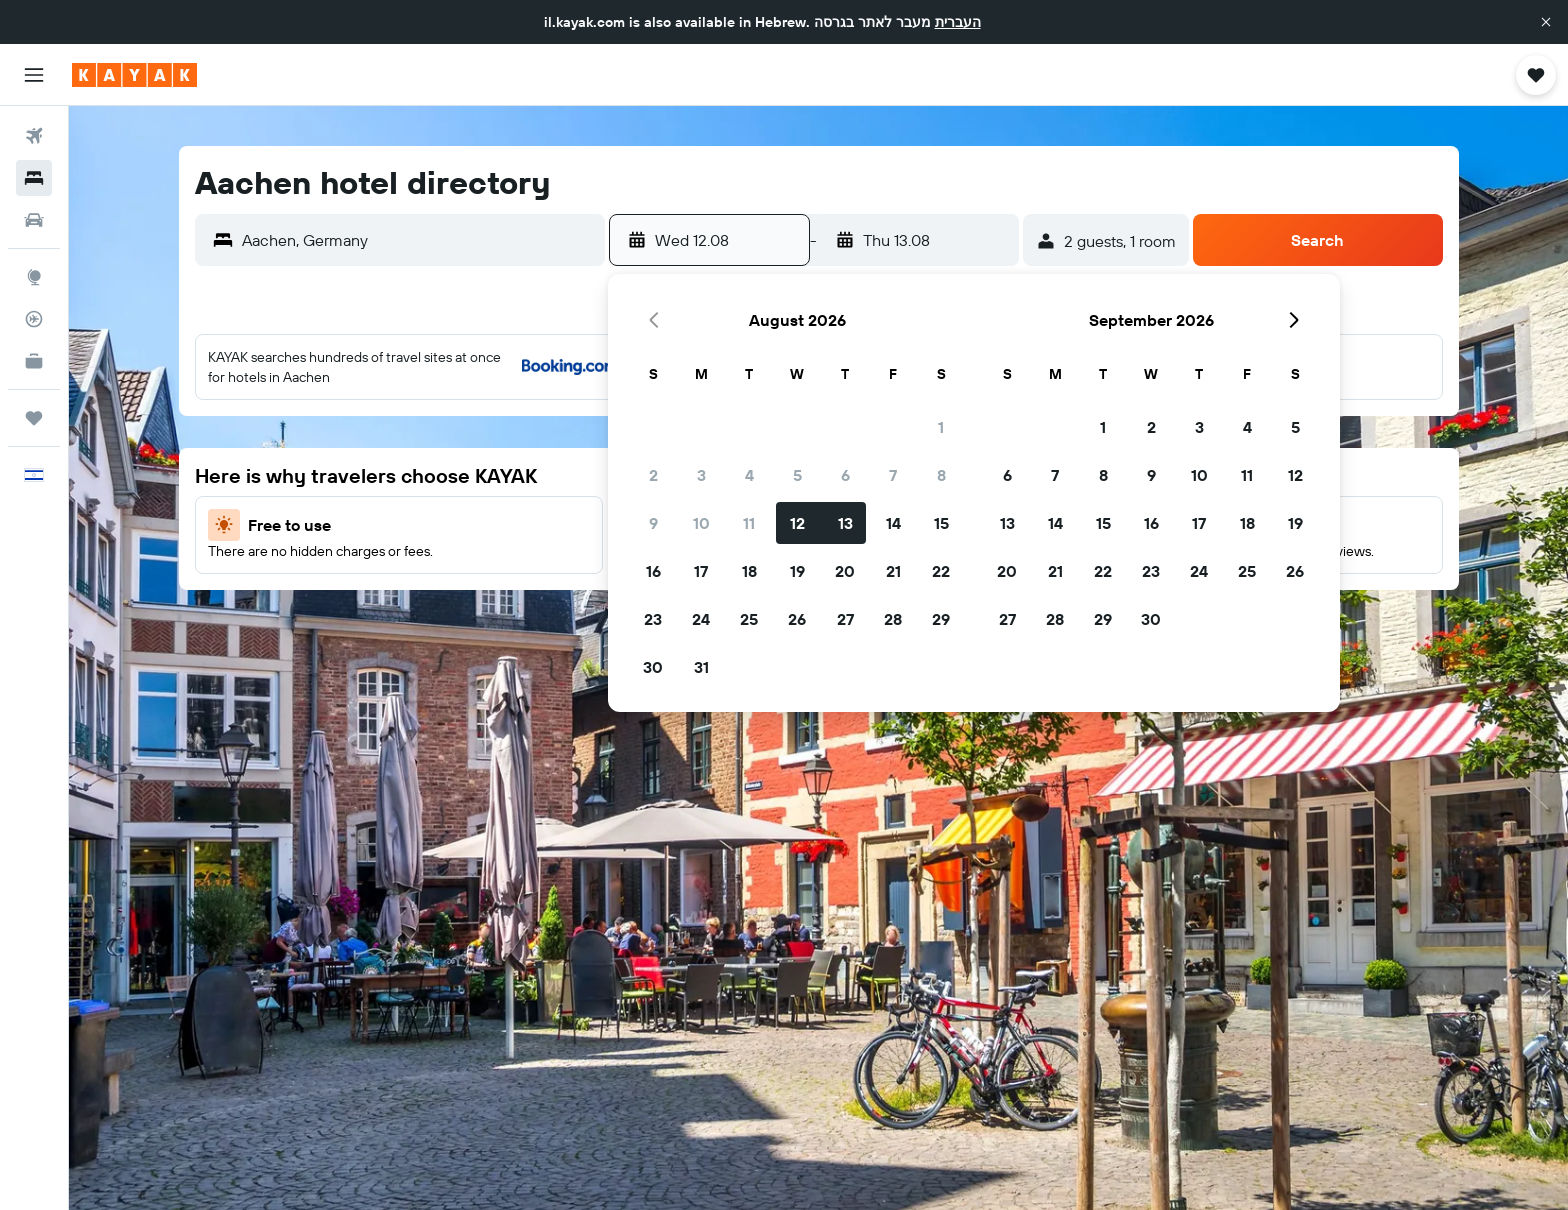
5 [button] (797, 475)
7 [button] (893, 475)
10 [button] (701, 523)
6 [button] (845, 475)
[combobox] (418, 240)
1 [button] (941, 427)
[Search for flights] (34, 136)
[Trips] (34, 418)
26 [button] (797, 619)
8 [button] (941, 475)
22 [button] (941, 571)
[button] (1546, 22)
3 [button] (701, 475)
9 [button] (653, 523)
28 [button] (893, 619)
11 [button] (749, 523)
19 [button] (797, 571)
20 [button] (845, 571)
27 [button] (845, 619)
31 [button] (701, 667)
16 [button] (653, 571)
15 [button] (941, 523)
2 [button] (653, 475)
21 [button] (893, 571)
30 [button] (653, 667)
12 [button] (797, 523)
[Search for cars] (34, 220)
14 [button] (893, 523)
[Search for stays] (34, 178)
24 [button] (701, 619)
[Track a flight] (34, 319)
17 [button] (701, 571)
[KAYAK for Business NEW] (34, 361)
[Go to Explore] (34, 277)
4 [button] (749, 475)
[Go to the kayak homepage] (134, 75)
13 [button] (845, 523)
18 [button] (749, 571)
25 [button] (749, 619)
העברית (958, 22)
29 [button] (941, 619)
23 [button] (653, 619)
